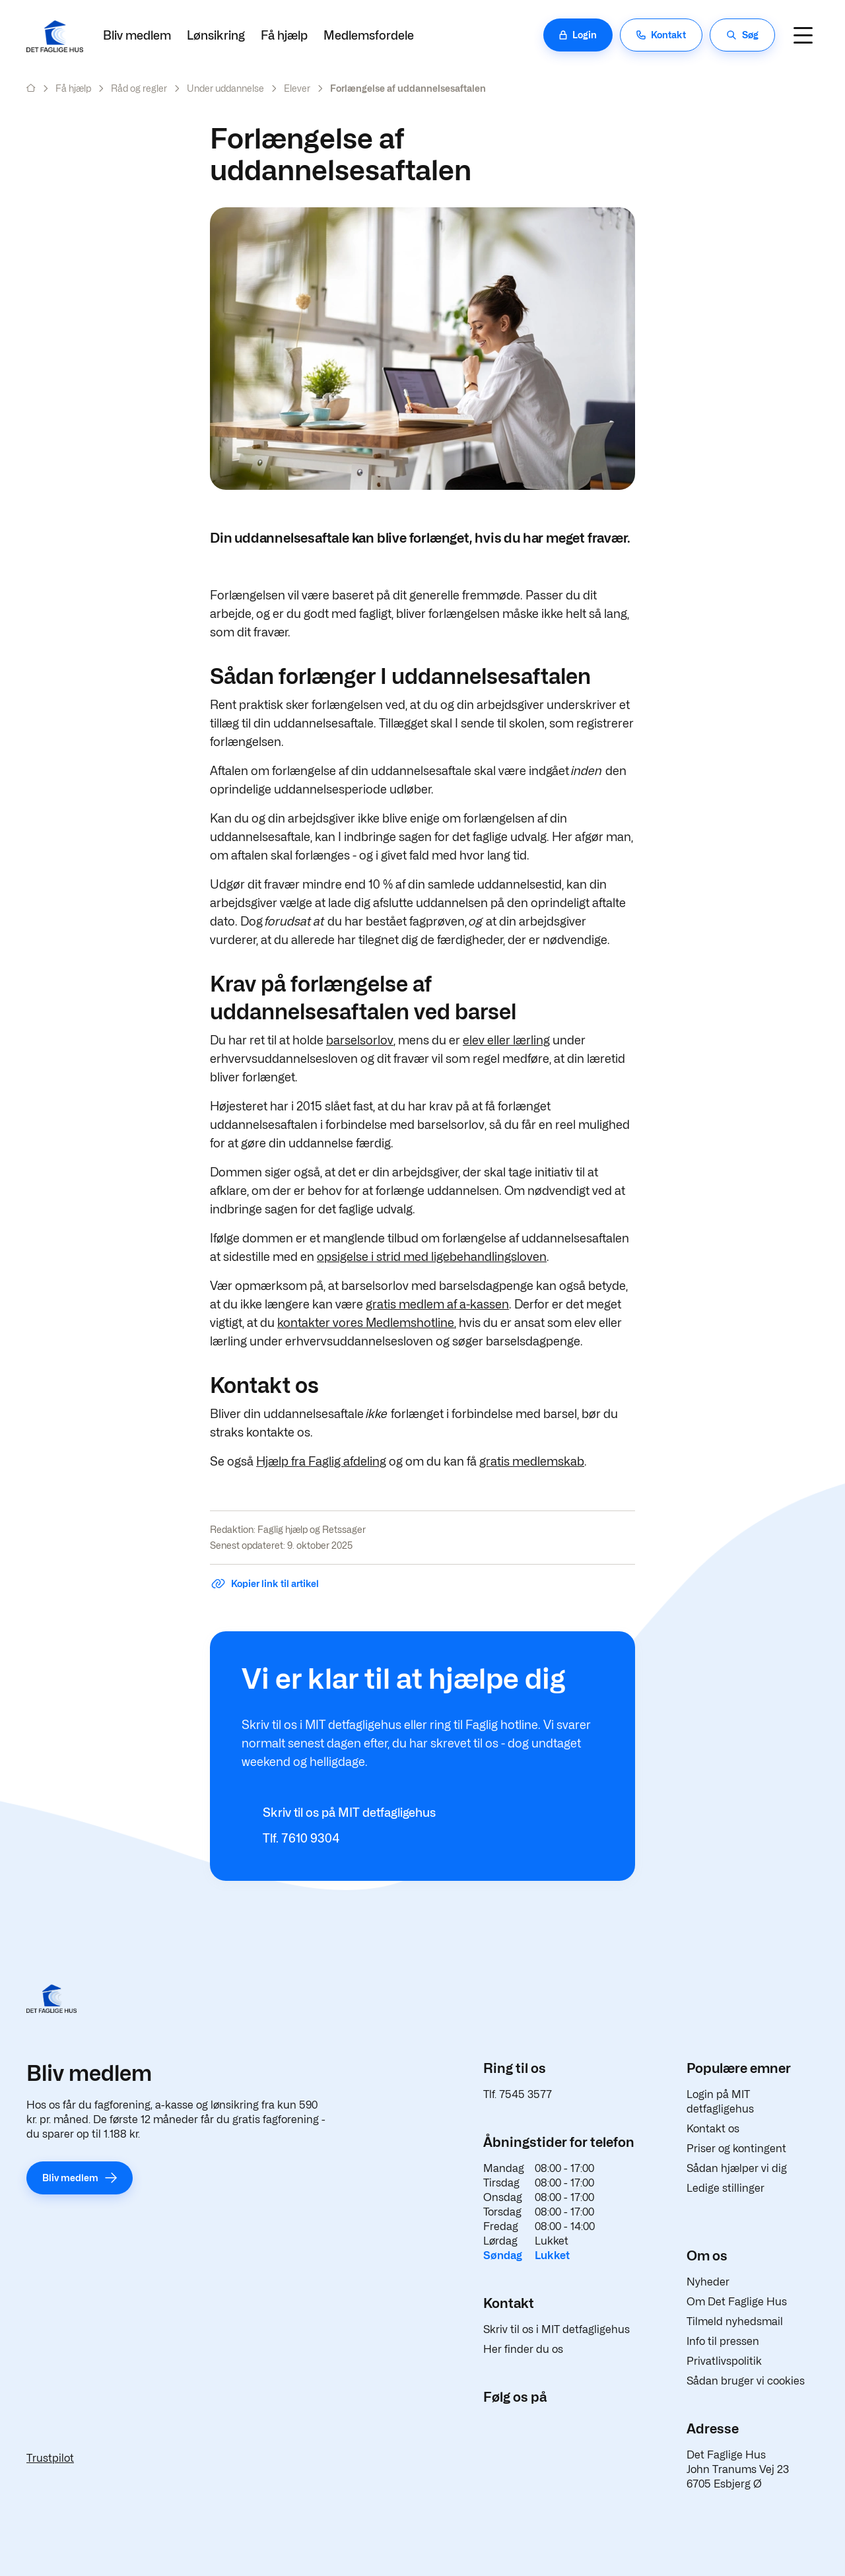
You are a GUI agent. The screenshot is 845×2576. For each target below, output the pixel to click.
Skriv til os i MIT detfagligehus (556, 2329)
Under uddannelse (225, 88)
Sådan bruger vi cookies (746, 2381)
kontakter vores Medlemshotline (365, 1323)
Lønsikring (216, 35)
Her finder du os (523, 2349)
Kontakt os (713, 2128)
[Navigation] (803, 35)
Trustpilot (50, 2458)
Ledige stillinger (725, 2188)
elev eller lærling (506, 1040)
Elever (297, 88)
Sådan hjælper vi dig (737, 2168)
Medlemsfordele (368, 35)
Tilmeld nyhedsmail (735, 2321)
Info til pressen (723, 2341)
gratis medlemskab (531, 1461)
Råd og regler (139, 88)
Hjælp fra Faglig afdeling (321, 1461)
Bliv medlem (137, 35)
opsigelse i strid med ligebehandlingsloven (432, 1257)
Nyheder (708, 2282)
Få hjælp (284, 35)
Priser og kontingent (736, 2148)
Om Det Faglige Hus (737, 2301)
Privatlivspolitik (724, 2361)
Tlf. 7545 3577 (517, 2094)
